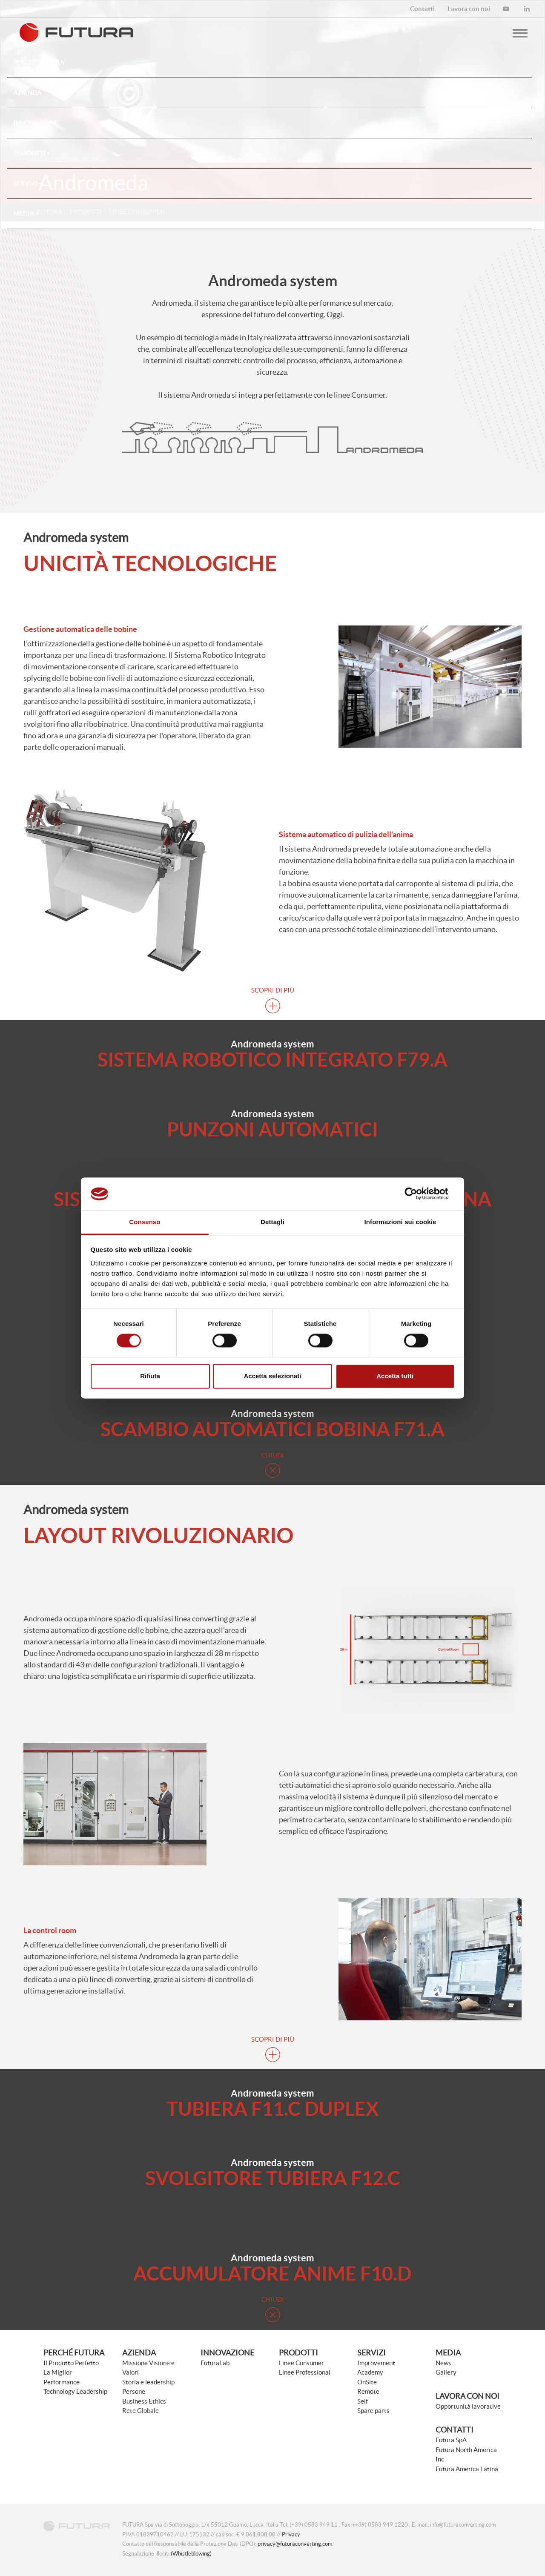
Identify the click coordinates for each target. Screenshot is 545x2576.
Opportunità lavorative (468, 2406)
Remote (368, 2391)
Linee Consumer (301, 2363)
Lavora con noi (467, 2396)
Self (362, 2401)
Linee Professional (304, 2372)
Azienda (139, 2352)
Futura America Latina (467, 2469)
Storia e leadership (148, 2382)
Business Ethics (144, 2401)
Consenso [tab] (144, 1221)
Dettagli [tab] (272, 1221)
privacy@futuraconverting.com (295, 2544)
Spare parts (373, 2410)
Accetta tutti (394, 1376)
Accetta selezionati (272, 1376)
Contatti (454, 2429)
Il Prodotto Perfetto (71, 2363)
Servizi (27, 183)
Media (26, 213)
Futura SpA (451, 2440)
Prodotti (31, 153)
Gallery (446, 2372)
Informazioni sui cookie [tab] (400, 1221)
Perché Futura (73, 2352)
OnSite (367, 2382)
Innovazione (227, 2352)
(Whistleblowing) (191, 2553)
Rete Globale (140, 2410)
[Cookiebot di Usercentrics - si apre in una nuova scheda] (417, 1194)
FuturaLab (215, 2363)
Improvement (376, 2363)
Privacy (291, 2534)
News (443, 2363)
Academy (370, 2372)
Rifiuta (150, 1376)
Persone (133, 2391)
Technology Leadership (75, 2391)
